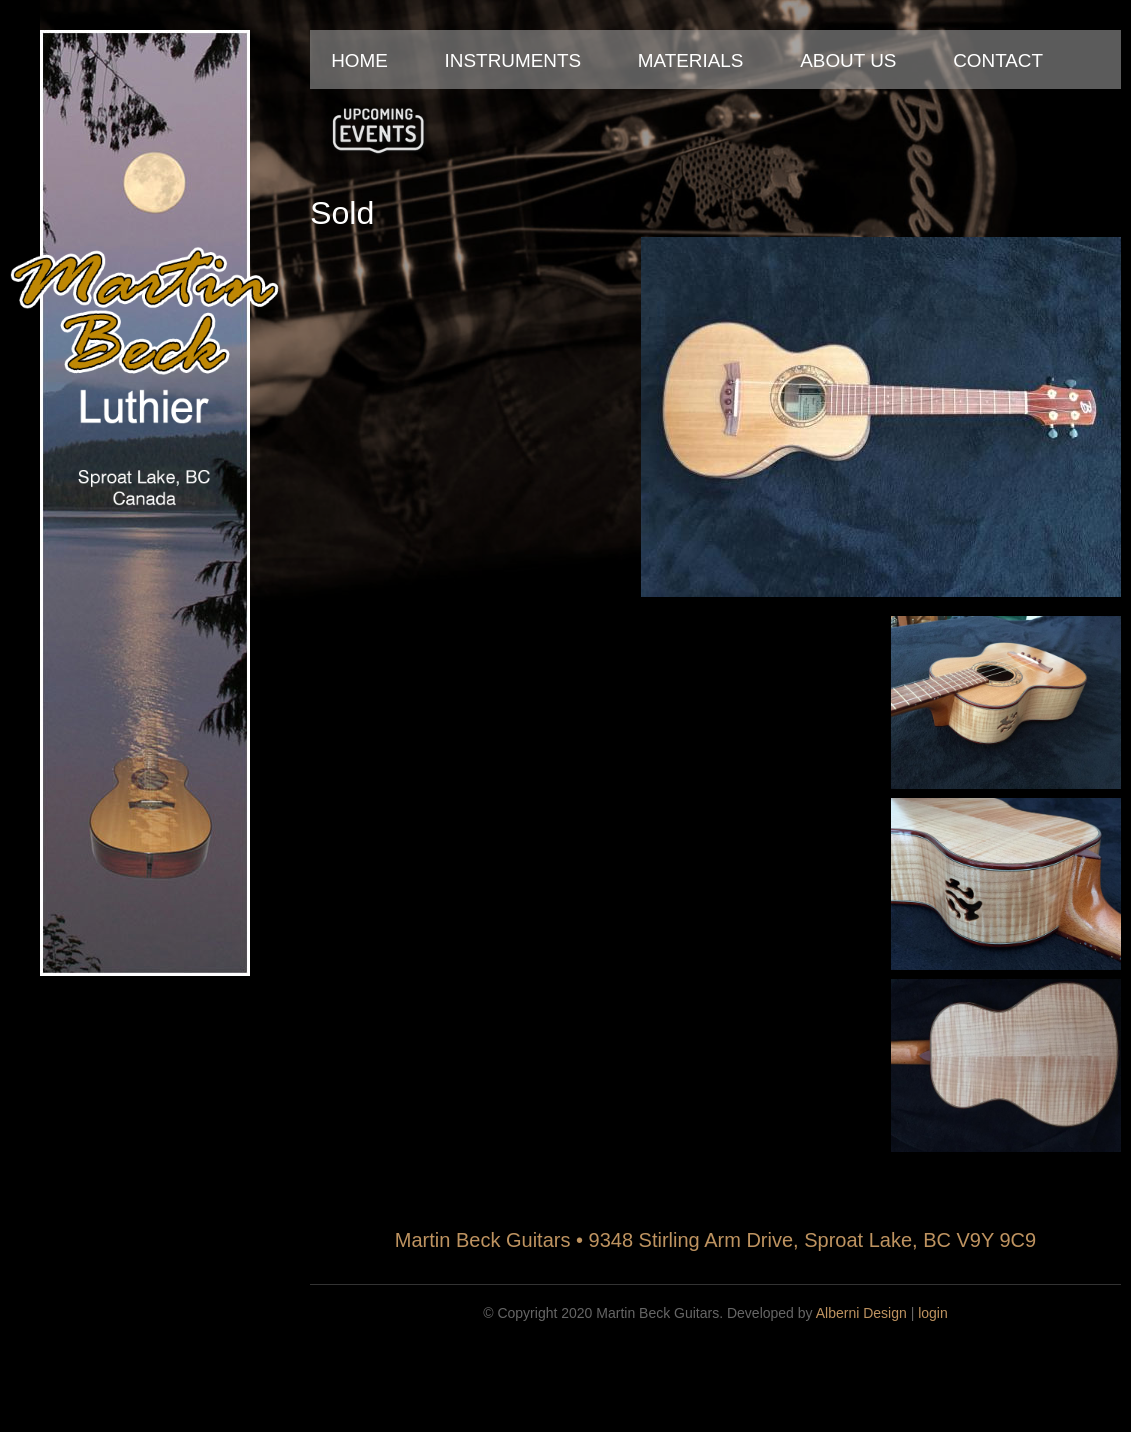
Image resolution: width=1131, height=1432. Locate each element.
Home (359, 60)
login (933, 1313)
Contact (998, 60)
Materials (691, 60)
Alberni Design (861, 1313)
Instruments (513, 60)
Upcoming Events (378, 130)
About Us (848, 60)
